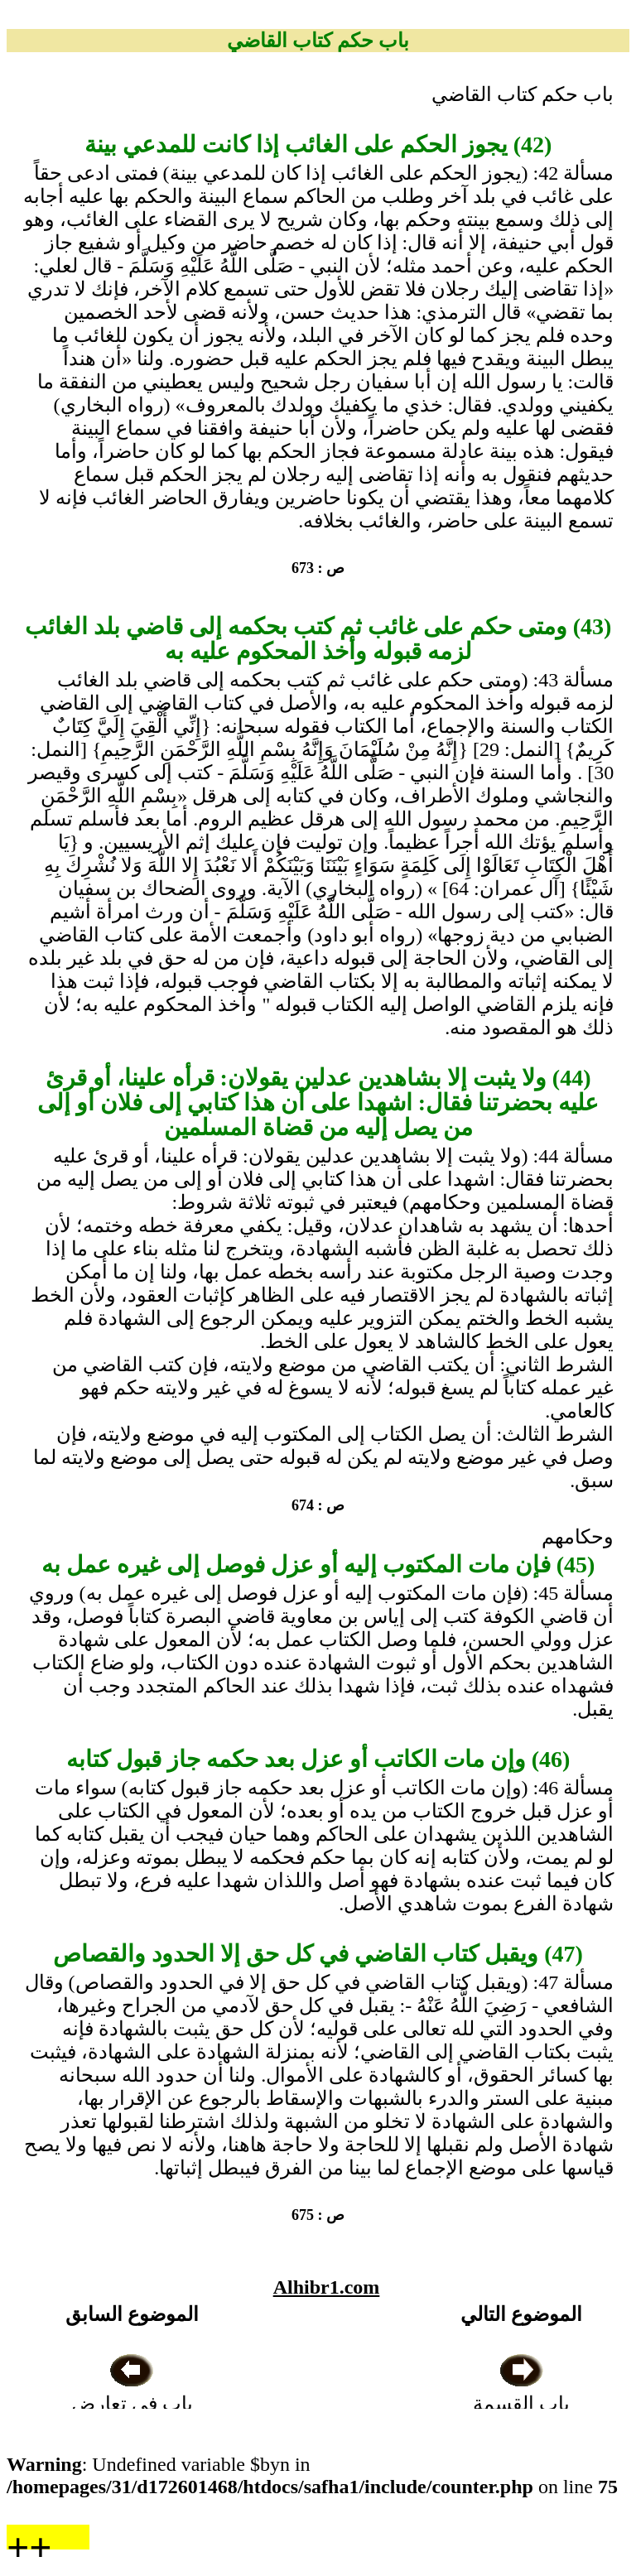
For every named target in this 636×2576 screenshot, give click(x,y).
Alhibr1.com (326, 2287)
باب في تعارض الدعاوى (132, 2404)
